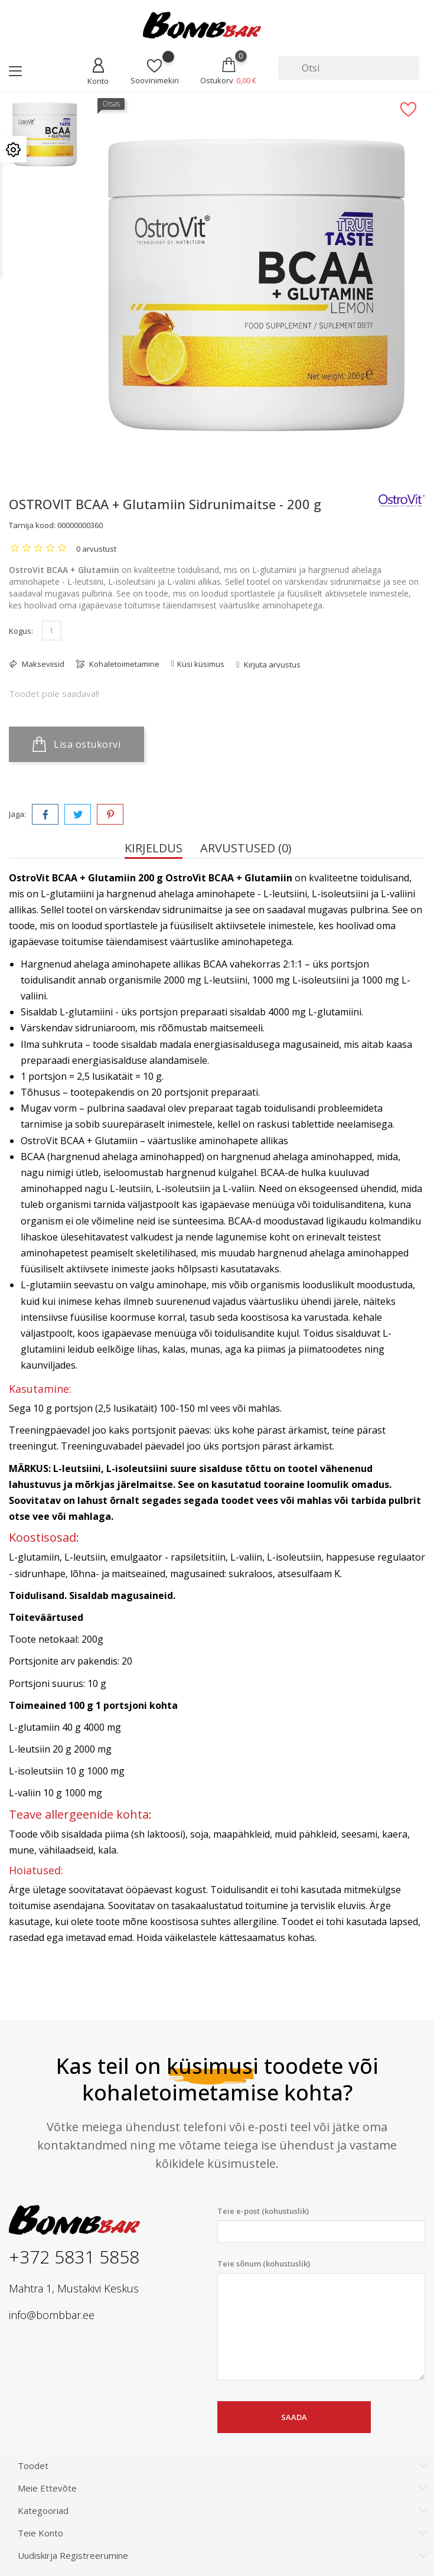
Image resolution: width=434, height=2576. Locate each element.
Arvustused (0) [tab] (246, 848)
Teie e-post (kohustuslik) (321, 2224)
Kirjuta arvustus (271, 664)
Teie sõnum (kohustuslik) (321, 2319)
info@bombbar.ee (51, 2315)
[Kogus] (51, 630)
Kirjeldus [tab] (153, 848)
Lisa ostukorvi (76, 744)
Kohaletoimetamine (123, 664)
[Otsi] (348, 68)
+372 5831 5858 (74, 2257)
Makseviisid (42, 664)
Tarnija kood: (32, 525)
